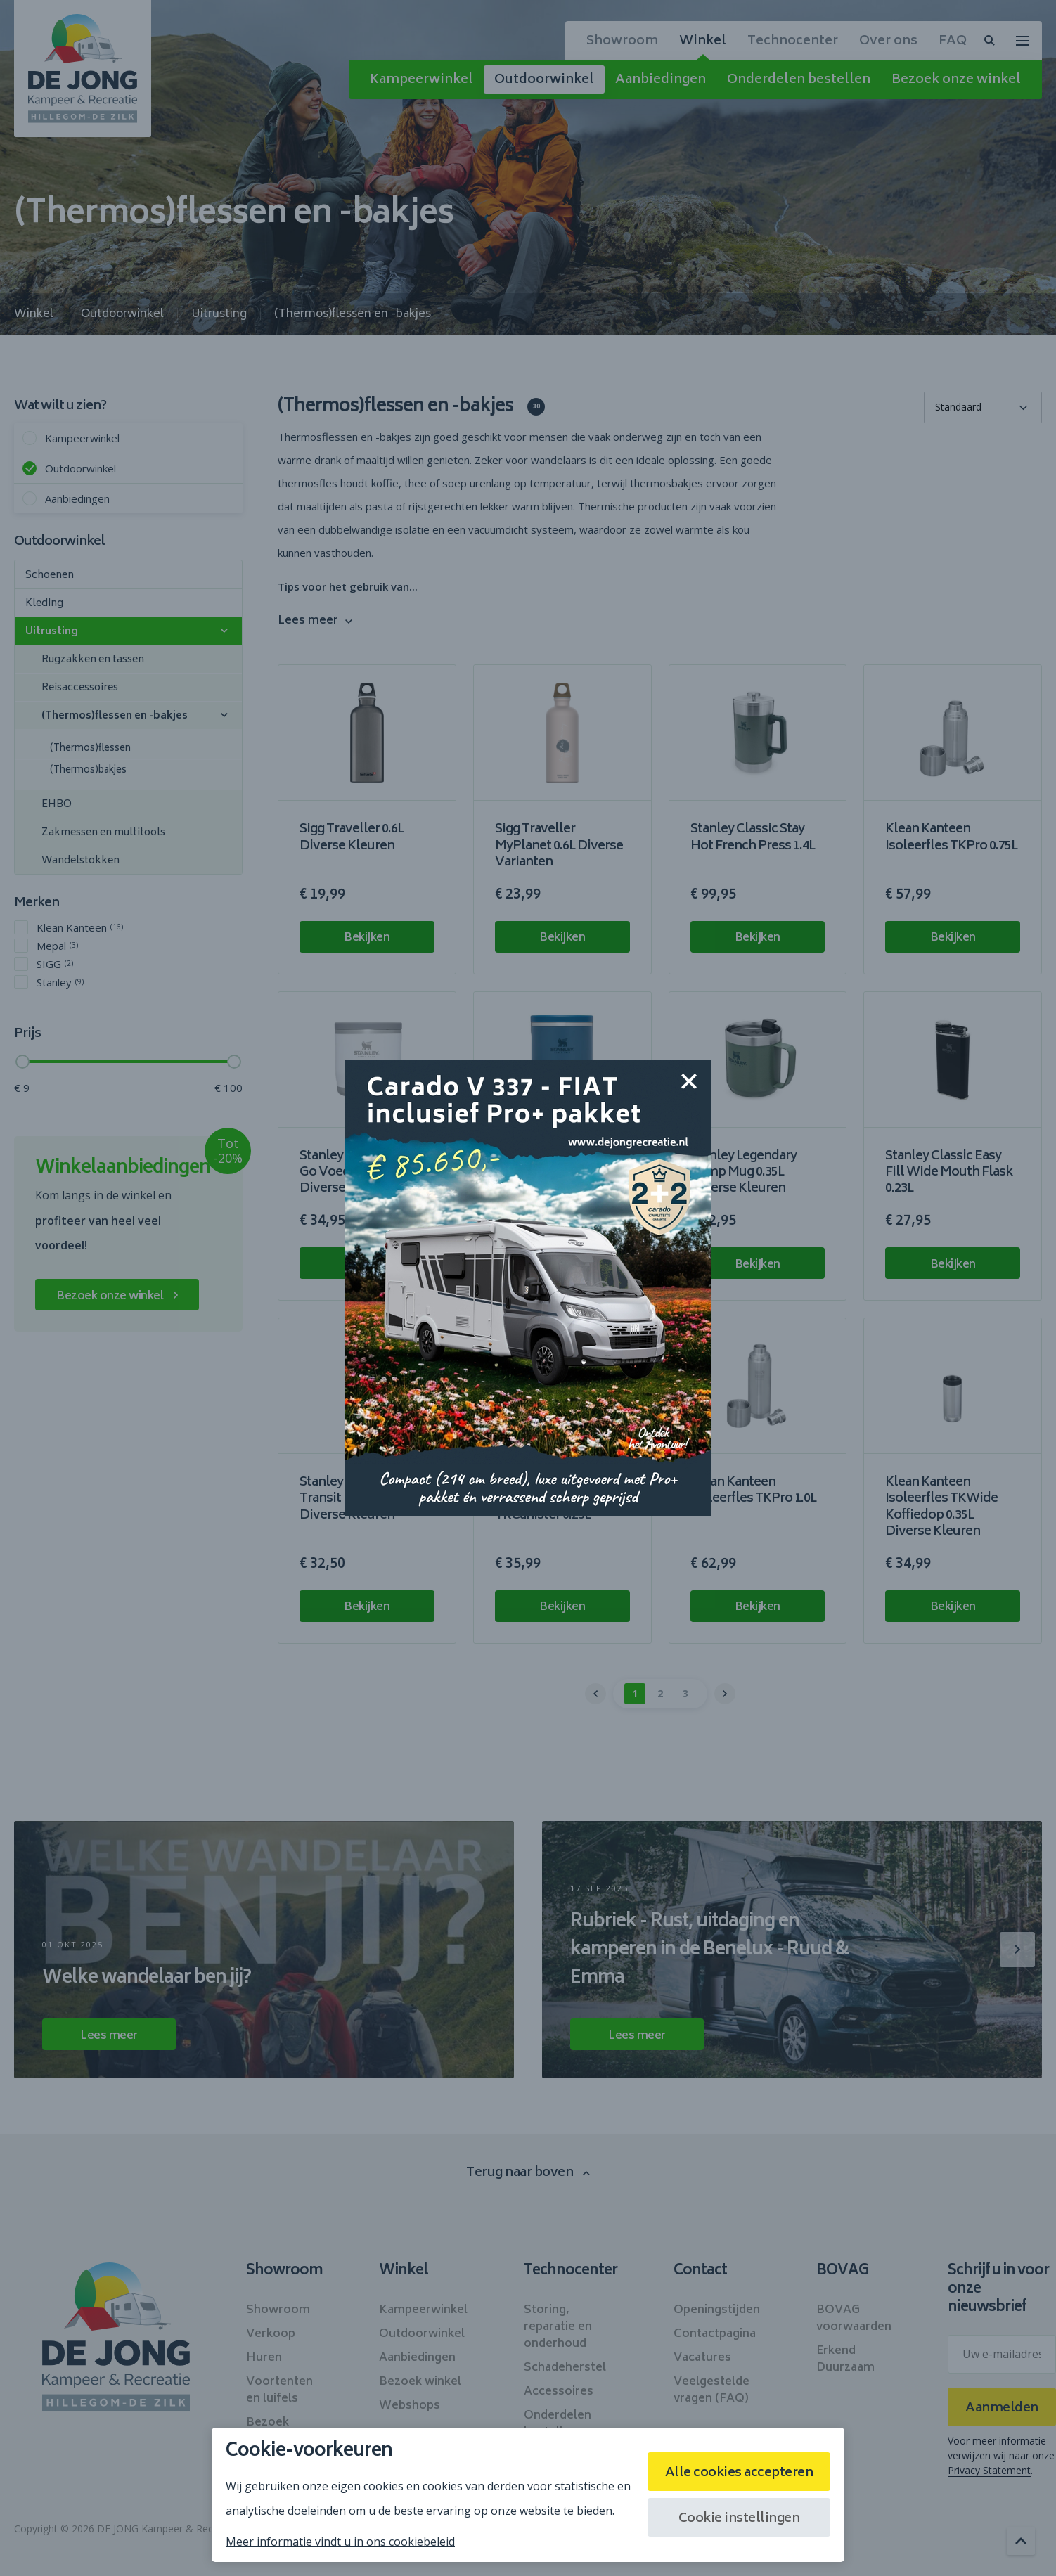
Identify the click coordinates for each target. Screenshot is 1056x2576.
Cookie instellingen (739, 2519)
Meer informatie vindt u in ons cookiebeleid (340, 2541)
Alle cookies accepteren (739, 2473)
